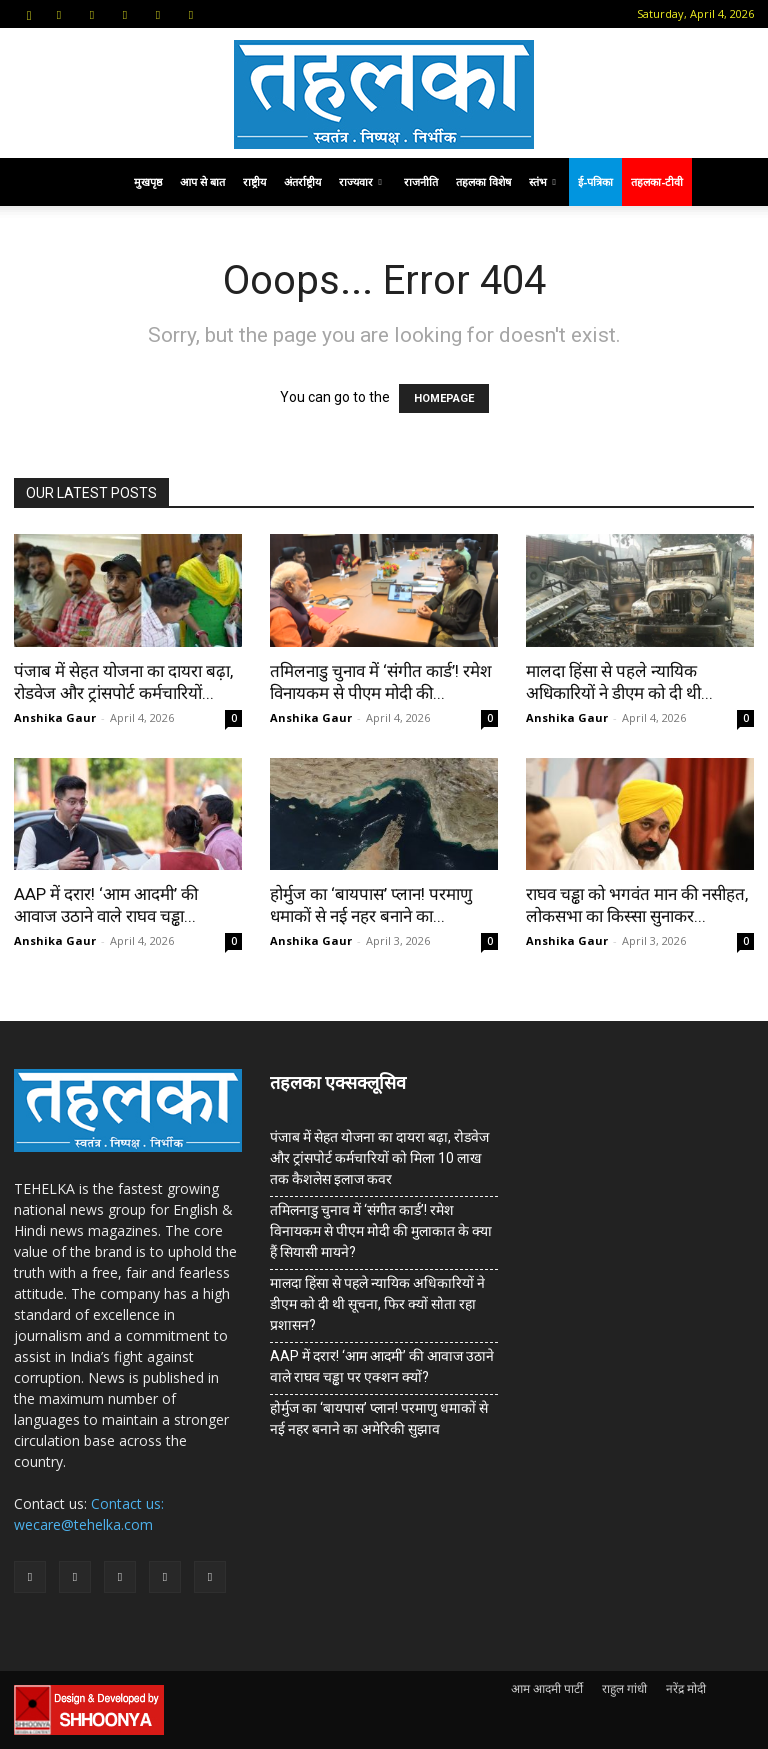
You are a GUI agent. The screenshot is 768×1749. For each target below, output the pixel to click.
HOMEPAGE (444, 398)
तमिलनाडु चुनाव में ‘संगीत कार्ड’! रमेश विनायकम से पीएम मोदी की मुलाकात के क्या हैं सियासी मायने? (381, 1231)
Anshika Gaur (55, 717)
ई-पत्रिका (595, 181)
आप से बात (202, 181)
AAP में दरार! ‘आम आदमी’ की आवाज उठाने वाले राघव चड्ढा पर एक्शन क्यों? (382, 1366)
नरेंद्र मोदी (686, 1688)
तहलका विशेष (483, 181)
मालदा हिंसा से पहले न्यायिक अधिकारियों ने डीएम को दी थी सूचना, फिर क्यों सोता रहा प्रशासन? (377, 1304)
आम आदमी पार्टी (547, 1688)
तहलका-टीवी (657, 181)
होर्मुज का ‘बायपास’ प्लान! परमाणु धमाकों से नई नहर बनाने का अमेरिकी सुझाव (379, 1418)
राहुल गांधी (624, 1688)
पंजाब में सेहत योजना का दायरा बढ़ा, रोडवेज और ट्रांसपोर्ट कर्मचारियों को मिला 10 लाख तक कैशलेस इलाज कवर (379, 1158)
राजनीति (421, 181)
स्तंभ (542, 181)
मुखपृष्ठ (148, 181)
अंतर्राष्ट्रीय (302, 181)
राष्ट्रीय (254, 181)
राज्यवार (360, 181)
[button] (29, 13)
